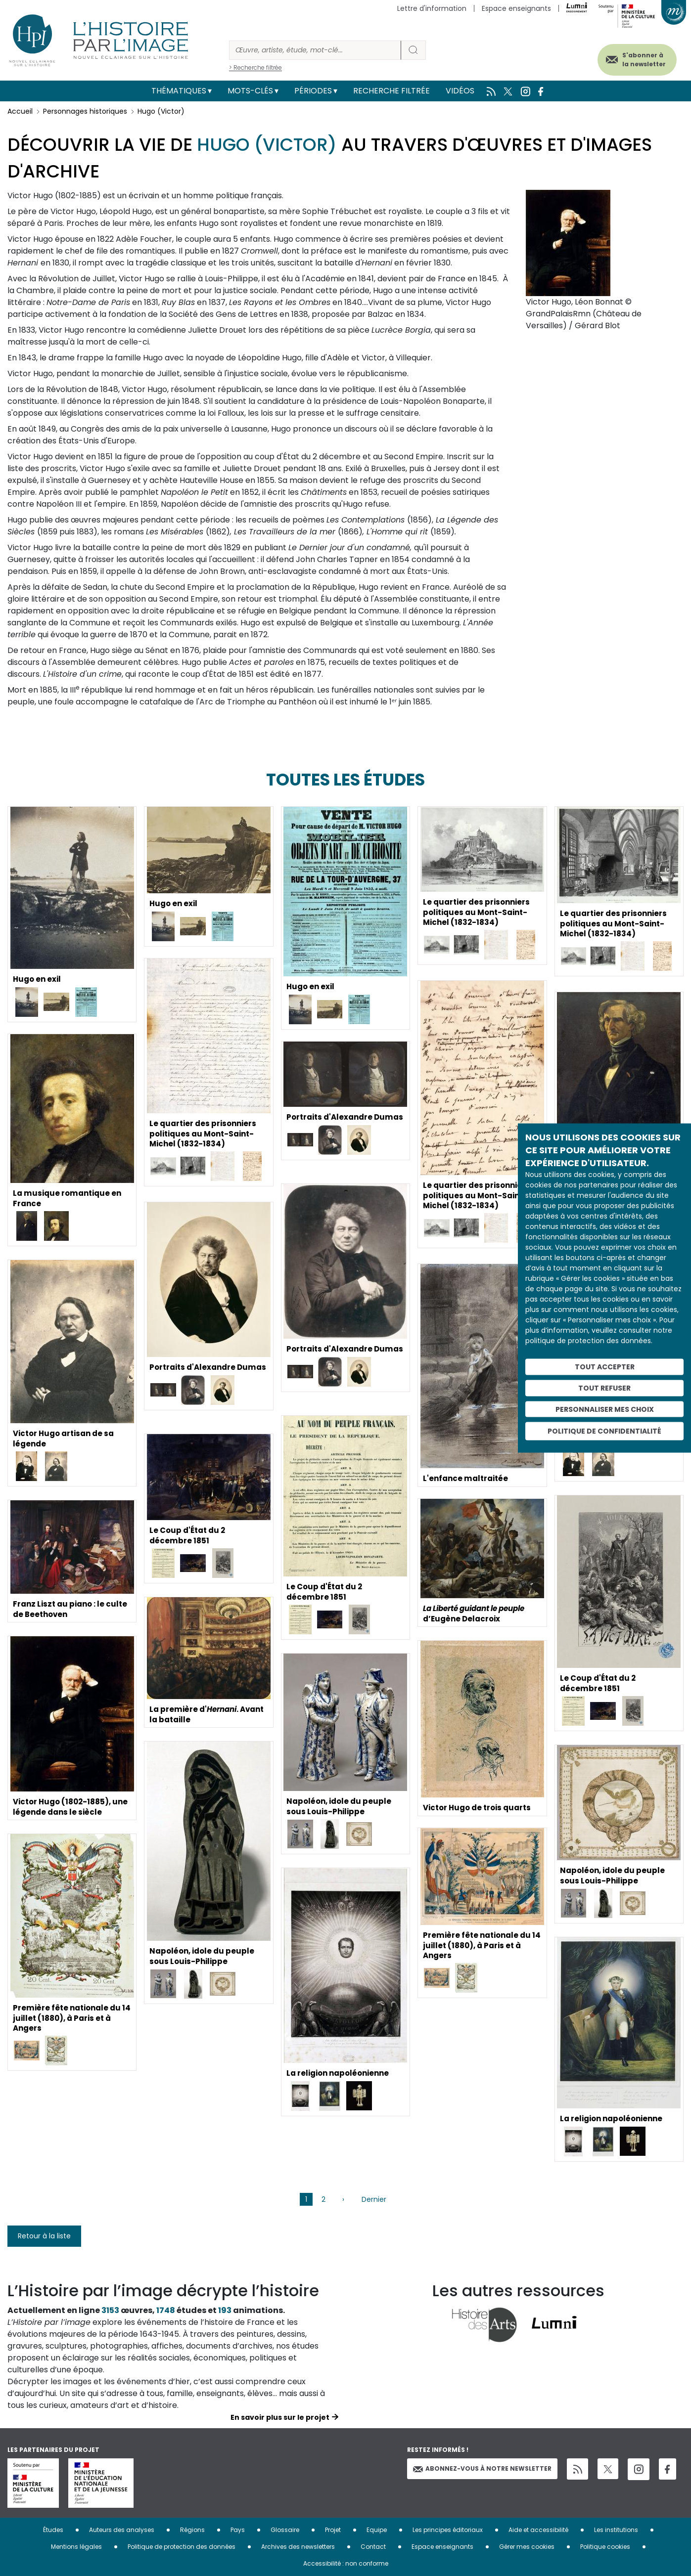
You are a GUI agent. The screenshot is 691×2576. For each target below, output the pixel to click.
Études (53, 2530)
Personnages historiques (85, 111)
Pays (237, 2530)
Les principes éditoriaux (448, 2530)
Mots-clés (250, 90)
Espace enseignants (516, 8)
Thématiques (178, 90)
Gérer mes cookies (526, 2546)
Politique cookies (605, 2546)
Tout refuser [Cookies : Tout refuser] (604, 1388)
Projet (333, 2530)
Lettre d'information (431, 8)
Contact (373, 2546)
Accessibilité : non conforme (345, 2563)
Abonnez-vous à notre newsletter (482, 2468)
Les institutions (616, 2530)
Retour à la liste (44, 2236)
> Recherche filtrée (255, 67)
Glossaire (285, 2530)
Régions (192, 2530)
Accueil (20, 111)
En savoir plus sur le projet (279, 2417)
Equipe (377, 2530)
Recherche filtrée (391, 90)
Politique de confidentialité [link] (604, 1431)
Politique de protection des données (181, 2546)
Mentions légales (76, 2546)
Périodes (313, 90)
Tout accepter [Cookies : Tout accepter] (605, 1367)
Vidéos (460, 90)
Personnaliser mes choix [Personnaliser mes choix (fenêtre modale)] (604, 1409)
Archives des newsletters (298, 2546)
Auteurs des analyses (121, 2530)
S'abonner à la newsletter (636, 58)
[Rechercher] (315, 50)
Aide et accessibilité (538, 2530)
